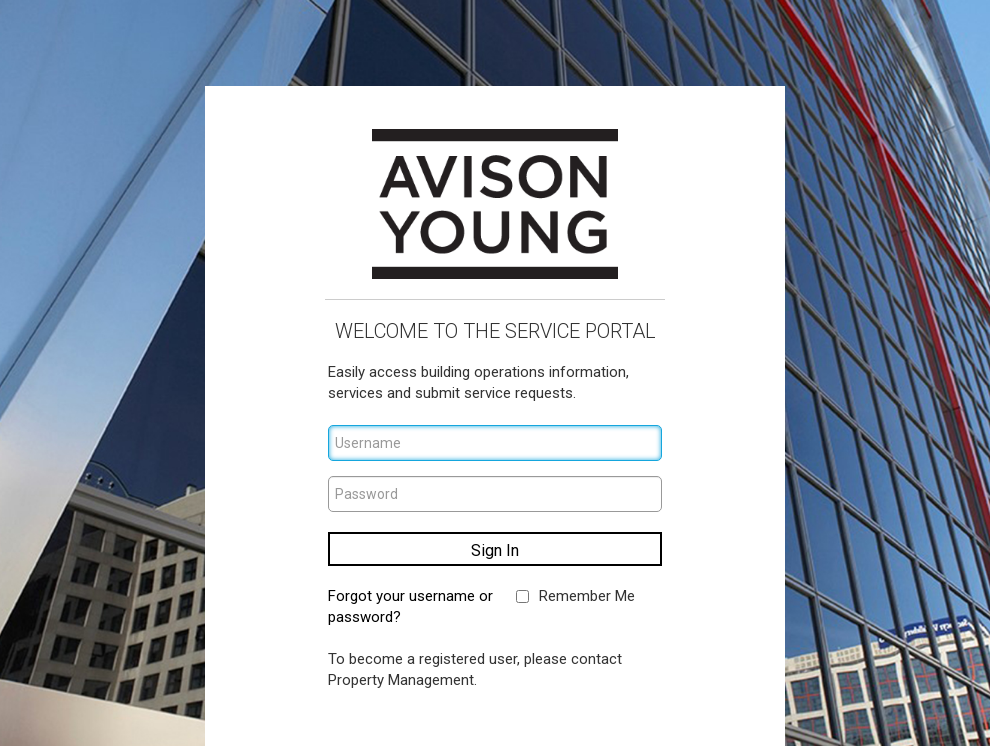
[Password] (495, 494)
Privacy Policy (549, 714)
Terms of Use (439, 714)
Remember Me (587, 596)
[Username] (495, 443)
